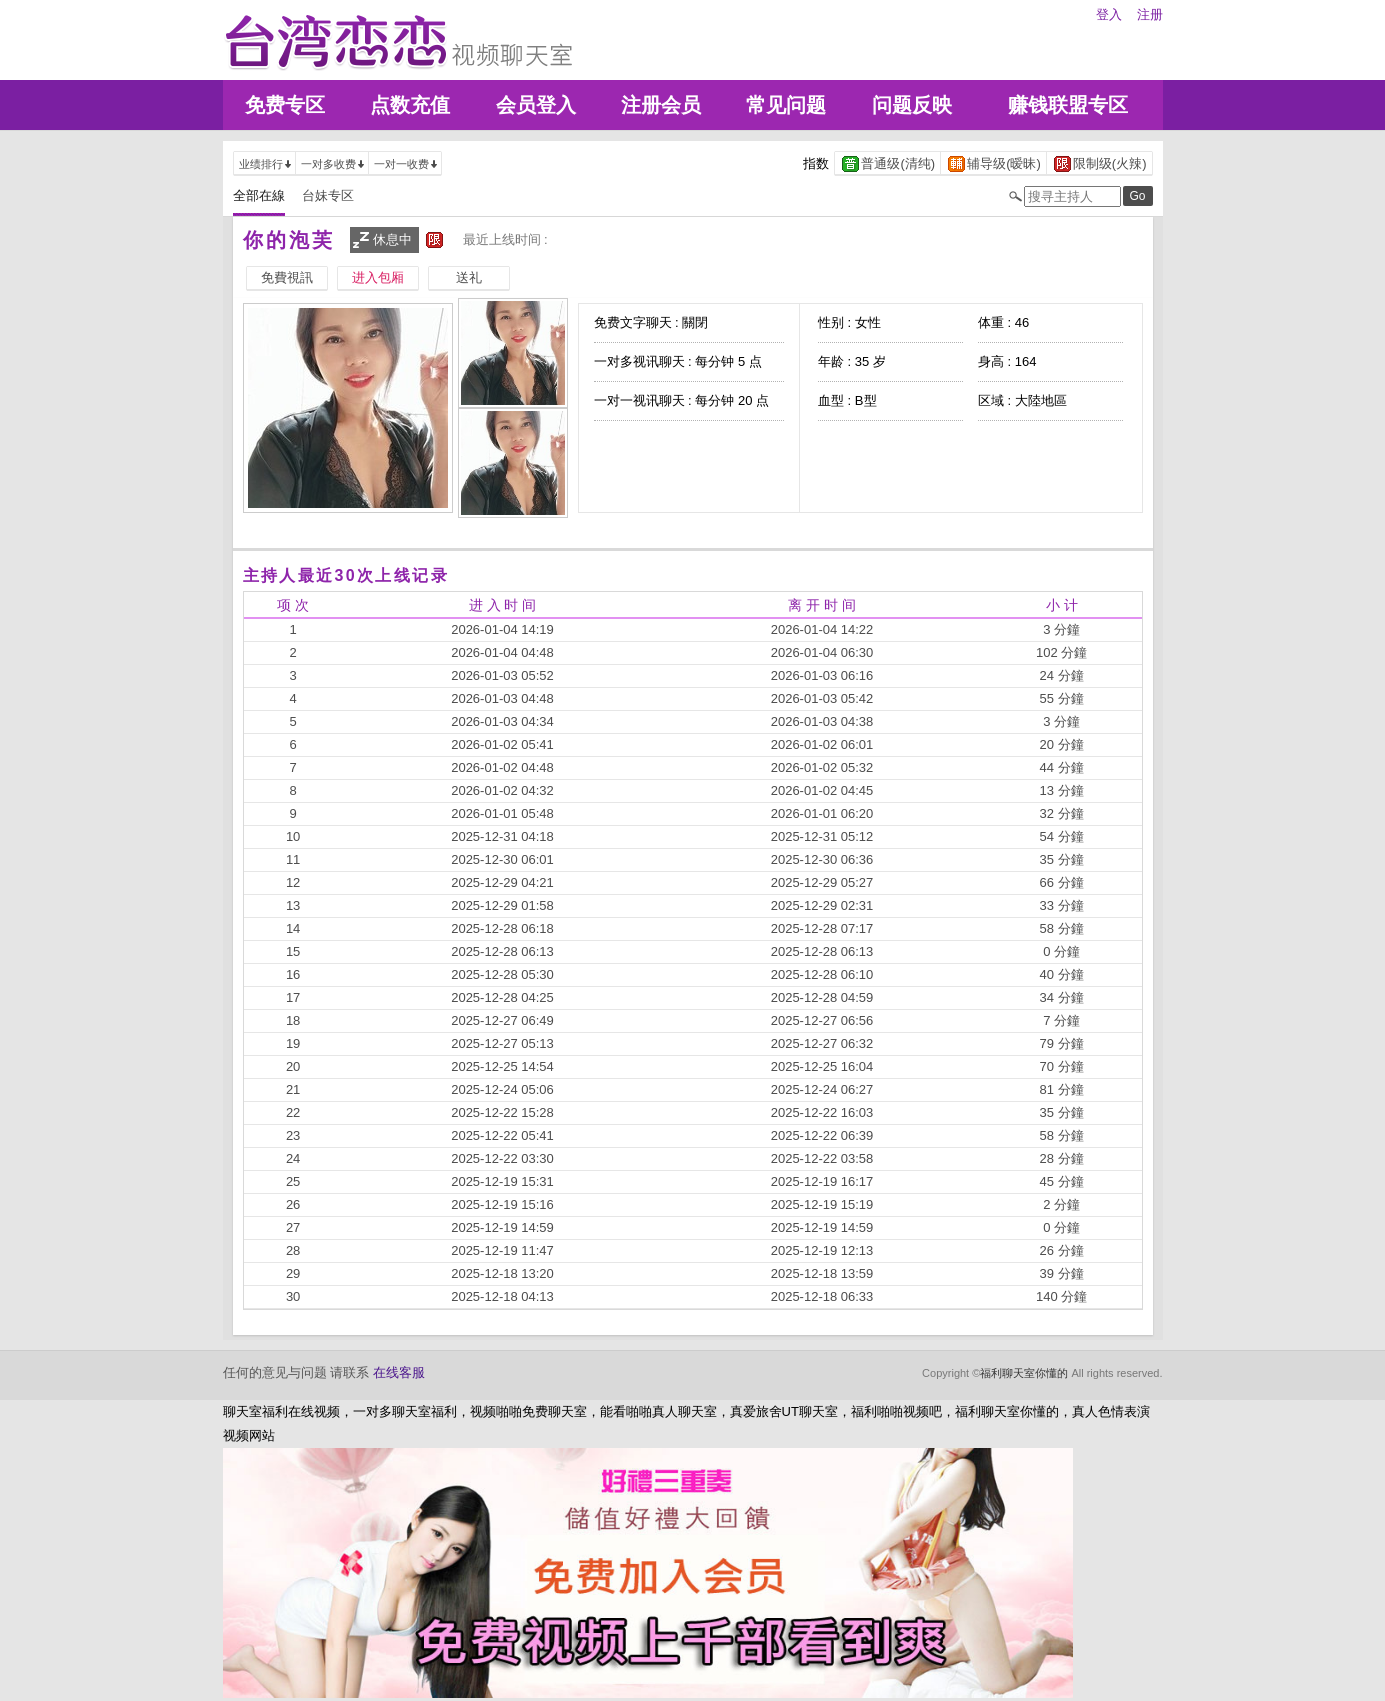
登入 (1109, 14)
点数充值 (410, 105)
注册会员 (661, 105)
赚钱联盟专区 (1068, 105)
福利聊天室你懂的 (1024, 1373)
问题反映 (912, 105)
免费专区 (285, 105)
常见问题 (786, 105)
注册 (1150, 14)
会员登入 (536, 105)
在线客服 (399, 1372)
